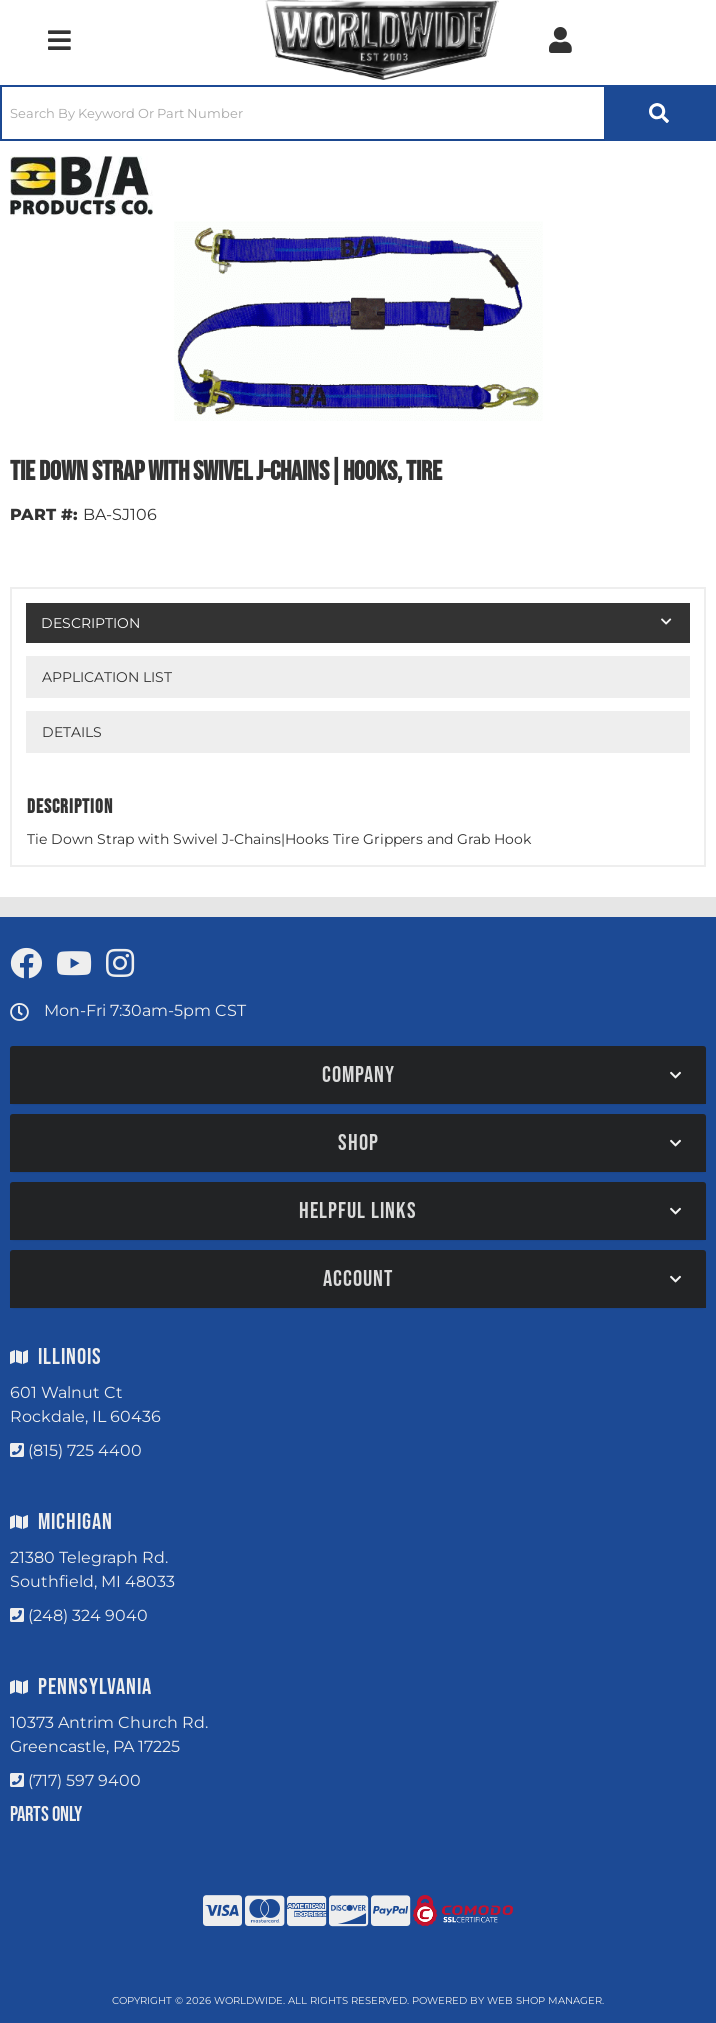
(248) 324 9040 (88, 1615)
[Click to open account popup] (561, 40)
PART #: (44, 514)
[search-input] (303, 113)
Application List (107, 677)
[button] (358, 113)
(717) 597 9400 (84, 1780)
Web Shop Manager (544, 2000)
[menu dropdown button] (59, 40)
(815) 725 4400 (85, 1450)
